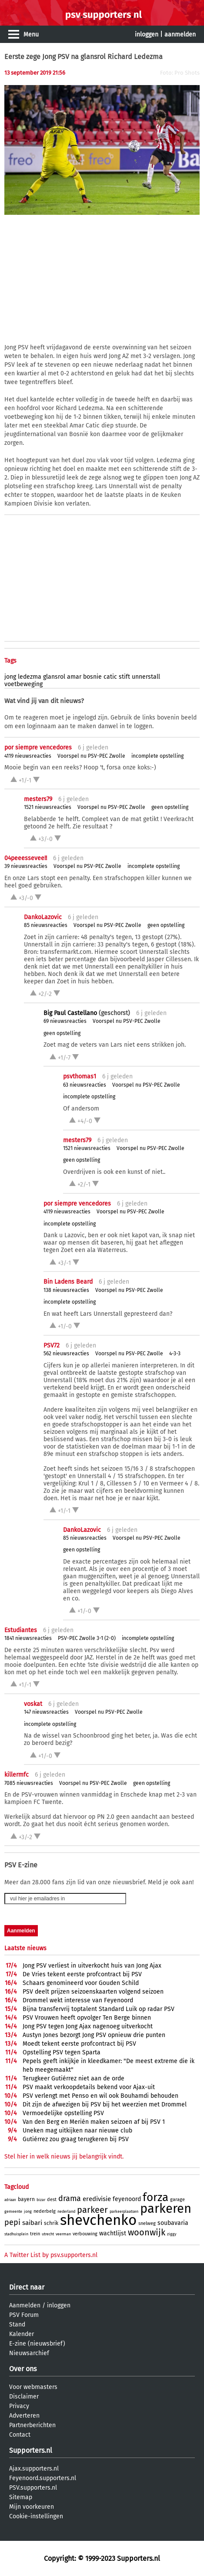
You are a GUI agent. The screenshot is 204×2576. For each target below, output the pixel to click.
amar (74, 676)
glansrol (54, 676)
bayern (26, 2199)
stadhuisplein (16, 2234)
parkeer (92, 2210)
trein (35, 2234)
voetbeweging (23, 684)
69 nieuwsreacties (65, 1021)
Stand (17, 2324)
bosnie (92, 676)
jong (10, 676)
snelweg (147, 2223)
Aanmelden (24, 2305)
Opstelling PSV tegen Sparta (61, 2052)
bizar (41, 2200)
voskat (33, 1704)
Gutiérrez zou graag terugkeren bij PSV (76, 2139)
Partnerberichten (32, 2425)
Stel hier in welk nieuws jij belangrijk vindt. (64, 2156)
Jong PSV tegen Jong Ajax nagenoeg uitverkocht (88, 2026)
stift (124, 676)
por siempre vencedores (38, 747)
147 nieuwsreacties (46, 1712)
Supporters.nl (30, 2450)
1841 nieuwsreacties (28, 1638)
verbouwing (85, 2234)
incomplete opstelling (157, 756)
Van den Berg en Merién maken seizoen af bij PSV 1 (94, 2122)
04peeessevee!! (25, 858)
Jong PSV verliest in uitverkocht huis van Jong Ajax (92, 1965)
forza (155, 2197)
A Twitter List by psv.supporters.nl (50, 2255)
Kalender (21, 2334)
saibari (32, 2223)
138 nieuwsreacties (66, 1290)
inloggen (146, 34)
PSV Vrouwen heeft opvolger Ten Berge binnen (87, 2017)
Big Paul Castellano (70, 1013)
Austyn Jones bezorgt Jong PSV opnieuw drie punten (94, 2035)
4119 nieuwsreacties (27, 756)
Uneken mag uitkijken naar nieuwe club (77, 2130)
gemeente (13, 2211)
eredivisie (97, 2199)
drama (69, 2198)
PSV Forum (24, 2315)
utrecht (48, 2234)
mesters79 (38, 799)
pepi (12, 2222)
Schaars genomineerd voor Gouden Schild (81, 1983)
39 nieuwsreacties (25, 866)
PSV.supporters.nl (33, 2487)
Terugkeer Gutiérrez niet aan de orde (73, 2078)
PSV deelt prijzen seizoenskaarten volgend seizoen (93, 1991)
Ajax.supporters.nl (34, 2468)
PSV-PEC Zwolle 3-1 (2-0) (87, 1638)
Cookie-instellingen (36, 2516)
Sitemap (20, 2497)
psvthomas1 (79, 1076)
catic (110, 676)
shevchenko (98, 2220)
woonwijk (146, 2232)
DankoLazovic (43, 917)
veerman (63, 2234)
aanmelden (180, 34)
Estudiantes (20, 1630)
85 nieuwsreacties (45, 925)
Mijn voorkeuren (31, 2506)
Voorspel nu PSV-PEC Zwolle (91, 756)
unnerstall (146, 676)
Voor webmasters (33, 2387)
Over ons (23, 2369)
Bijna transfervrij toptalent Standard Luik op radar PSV (98, 2009)
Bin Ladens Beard (68, 1281)
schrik (51, 2223)
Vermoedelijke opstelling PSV (63, 2113)
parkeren (165, 2208)
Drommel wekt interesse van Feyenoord (78, 2000)
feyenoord (127, 2199)
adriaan (10, 2200)
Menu (31, 34)
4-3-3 (175, 1353)
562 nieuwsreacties (66, 1353)
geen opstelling (169, 807)
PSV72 (51, 1345)
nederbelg (44, 2211)
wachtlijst (112, 2233)
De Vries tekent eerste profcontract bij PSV (82, 1974)
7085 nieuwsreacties (28, 1783)
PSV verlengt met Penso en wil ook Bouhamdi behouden (100, 2096)
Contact (19, 2434)
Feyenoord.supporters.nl (42, 2478)
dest (52, 2199)
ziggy (171, 2234)
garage (177, 2199)
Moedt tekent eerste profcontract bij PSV (79, 2043)
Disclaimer (24, 2396)
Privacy (19, 2406)
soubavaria (172, 2223)
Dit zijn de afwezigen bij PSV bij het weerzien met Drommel (105, 2104)
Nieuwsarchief (29, 2353)
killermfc (16, 1774)
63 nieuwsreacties (84, 1085)
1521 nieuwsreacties (47, 807)
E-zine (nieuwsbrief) (37, 2343)
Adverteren (24, 2415)
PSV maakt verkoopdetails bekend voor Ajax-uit (89, 2087)
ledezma (29, 676)
